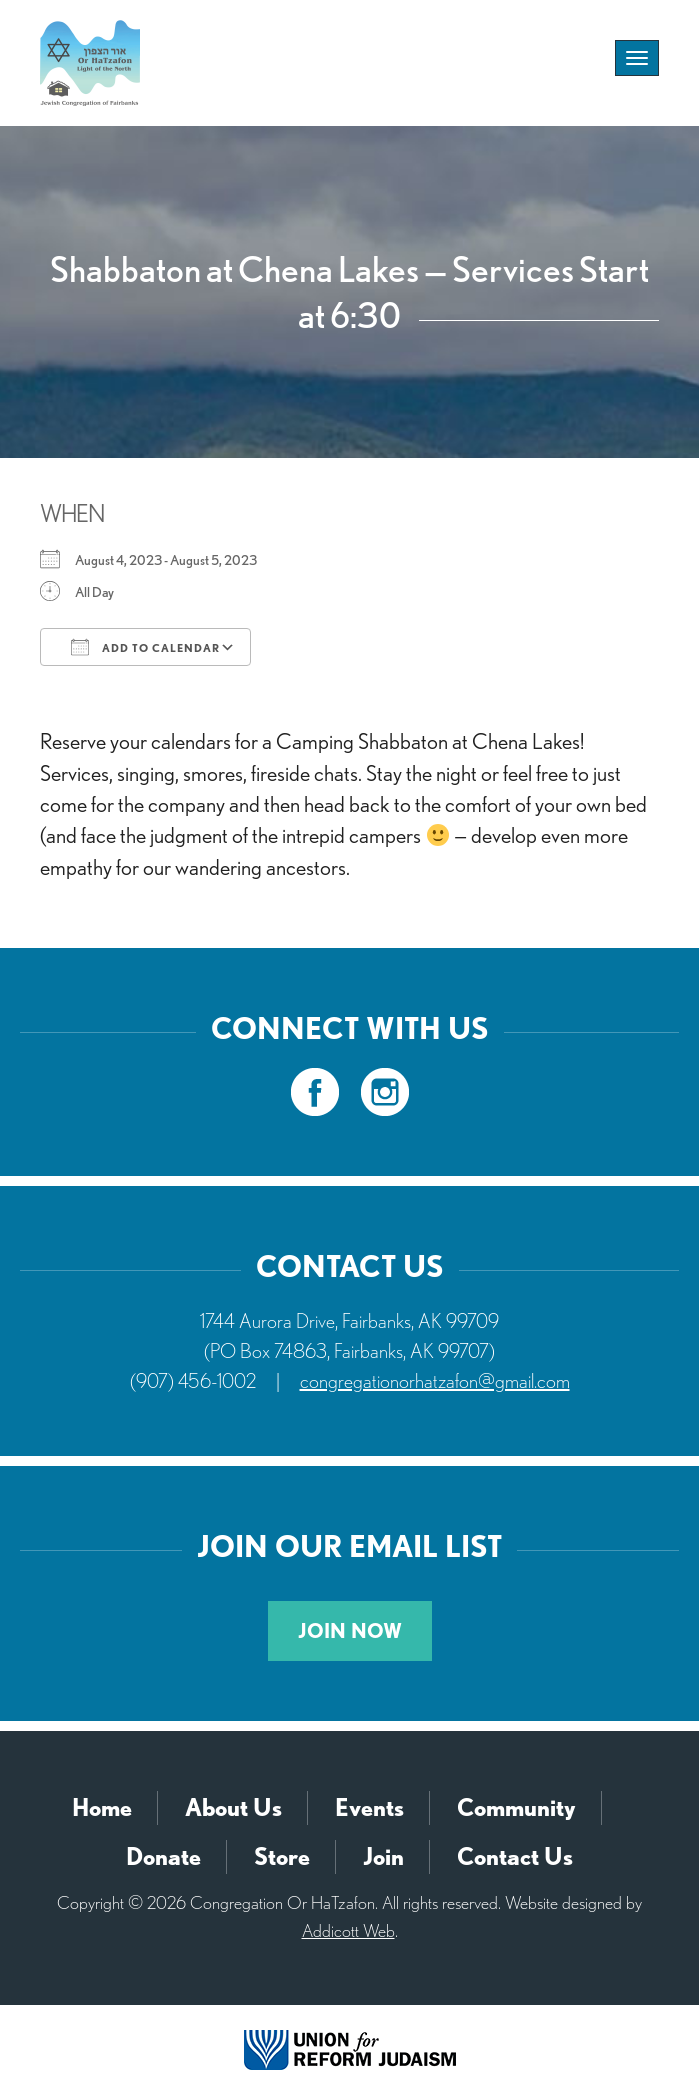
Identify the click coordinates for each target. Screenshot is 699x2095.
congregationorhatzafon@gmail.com (435, 1381)
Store (282, 1856)
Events (369, 1807)
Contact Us (515, 1856)
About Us (233, 1807)
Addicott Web (348, 1930)
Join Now (350, 1631)
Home (102, 1807)
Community (516, 1807)
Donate (163, 1856)
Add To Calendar (145, 647)
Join (383, 1856)
